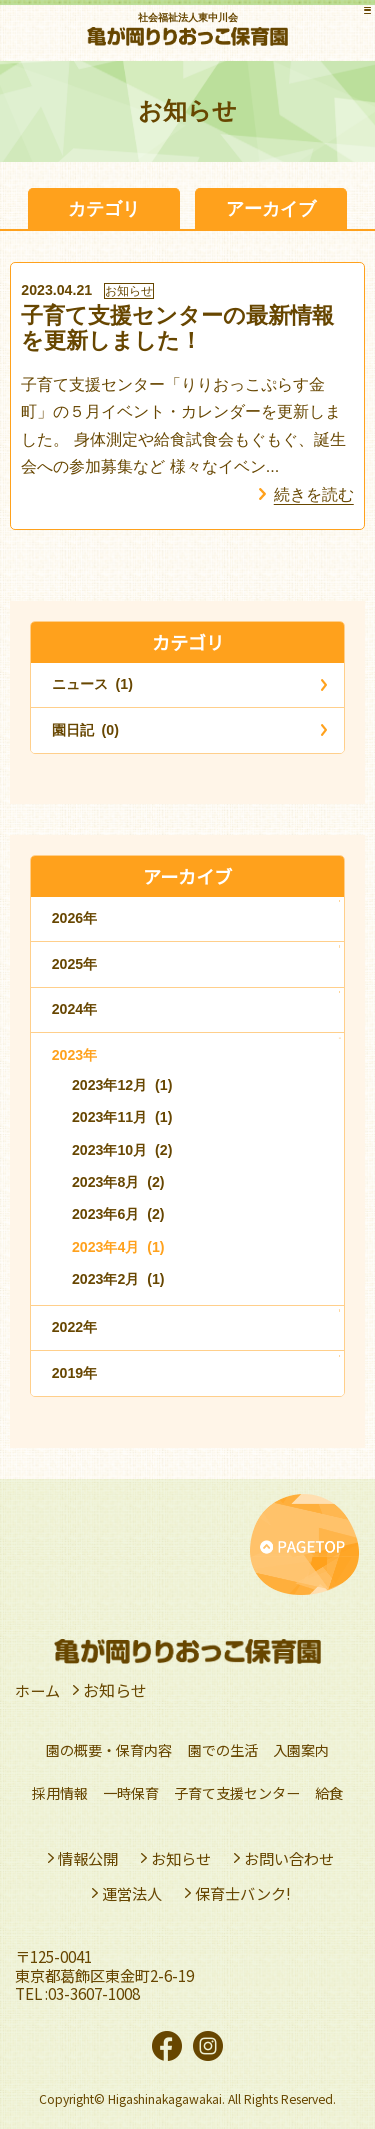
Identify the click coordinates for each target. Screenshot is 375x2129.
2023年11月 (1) (122, 1117)
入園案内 (301, 1750)
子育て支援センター (237, 1793)
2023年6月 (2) (118, 1214)
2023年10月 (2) (122, 1150)
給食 (329, 1793)
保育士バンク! (243, 1893)
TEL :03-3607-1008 (77, 1993)
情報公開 (88, 1858)
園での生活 (223, 1750)
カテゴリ (104, 208)
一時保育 (131, 1793)
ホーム (39, 1690)
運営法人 (132, 1893)
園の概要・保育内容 (109, 1750)
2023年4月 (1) (118, 1247)
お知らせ (129, 291)
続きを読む (314, 494)
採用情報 (60, 1793)
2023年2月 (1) (118, 1279)
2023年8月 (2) (118, 1182)
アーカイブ (271, 208)
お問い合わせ (289, 1858)
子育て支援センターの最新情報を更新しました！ (177, 328)
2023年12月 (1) (122, 1085)
